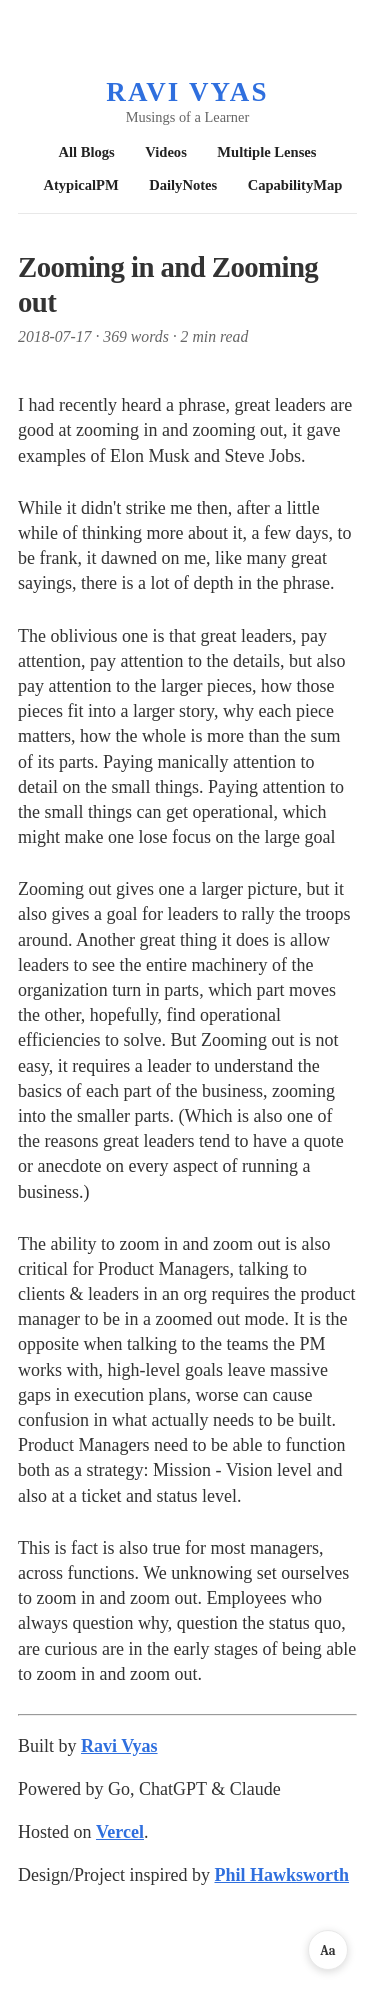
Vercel (120, 1832)
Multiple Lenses (266, 152)
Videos (166, 152)
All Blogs (87, 152)
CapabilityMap (295, 185)
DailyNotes (183, 185)
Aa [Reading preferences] (327, 1950)
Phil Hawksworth (281, 1875)
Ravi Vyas (187, 92)
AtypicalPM (80, 185)
